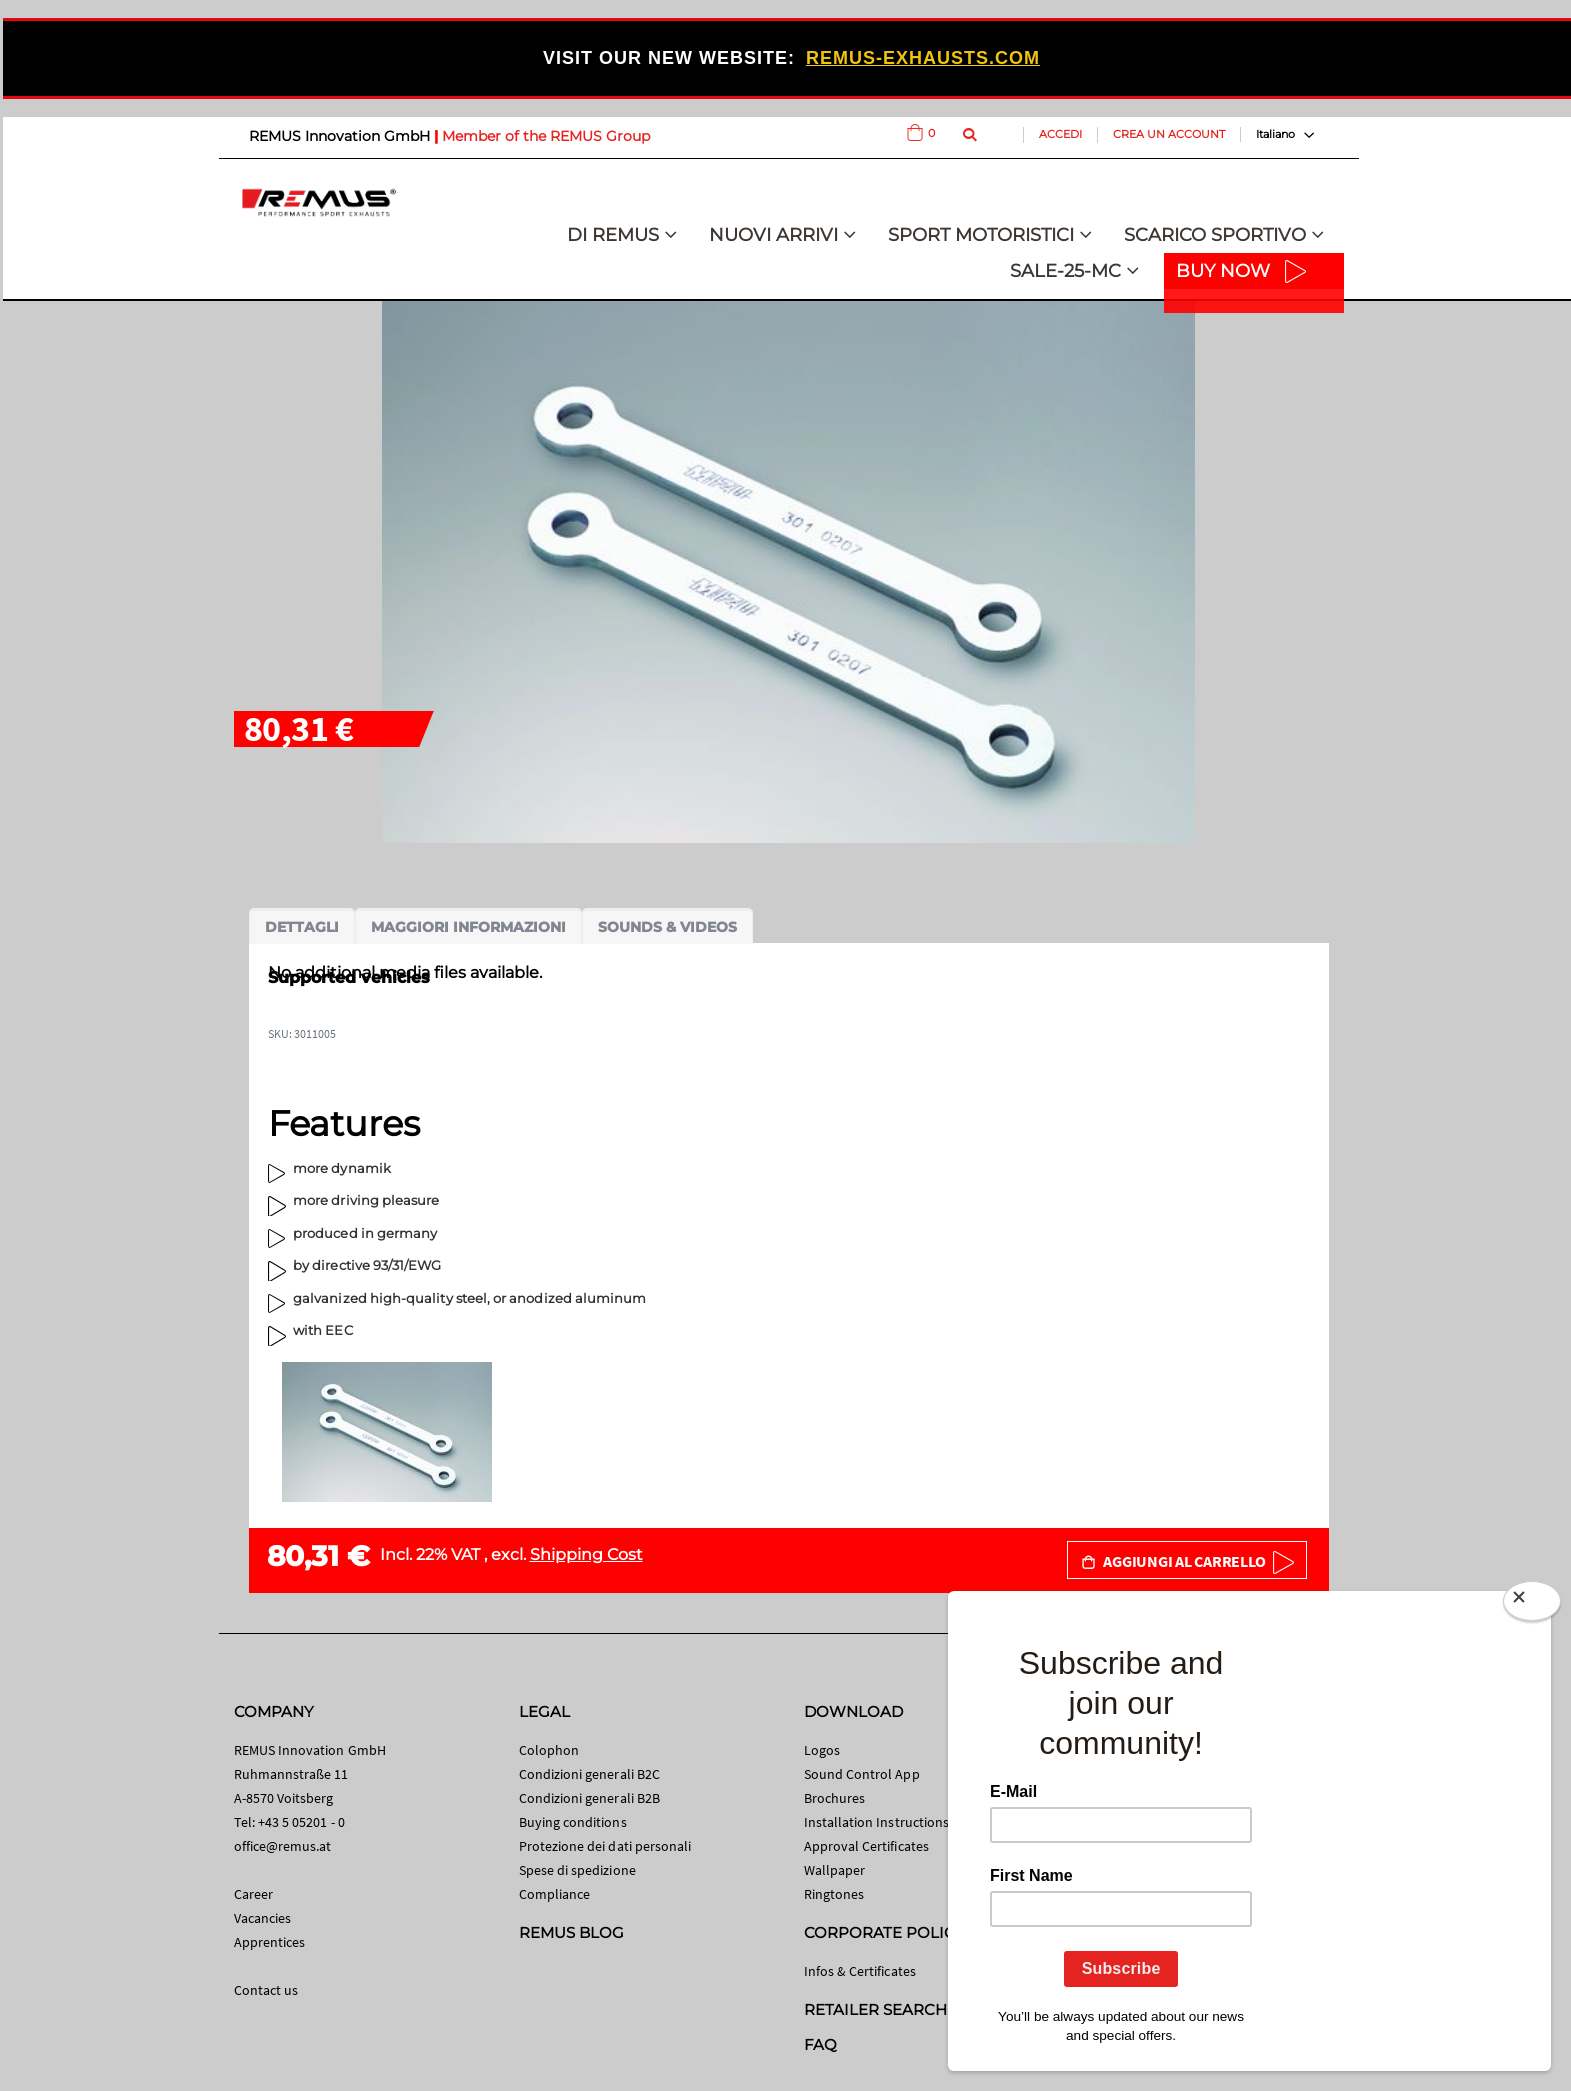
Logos (822, 1750)
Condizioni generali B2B (590, 1798)
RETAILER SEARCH (876, 2009)
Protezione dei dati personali (605, 1846)
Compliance (555, 1894)
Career (253, 1894)
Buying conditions (573, 1822)
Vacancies (263, 1918)
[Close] (1532, 1605)
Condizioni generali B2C (590, 1774)
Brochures (835, 1798)
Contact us (266, 1990)
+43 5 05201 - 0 (301, 1822)
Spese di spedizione (577, 1870)
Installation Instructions (877, 1822)
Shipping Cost (586, 1554)
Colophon (549, 1750)
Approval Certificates (866, 1846)
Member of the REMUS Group (546, 136)
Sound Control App (862, 1774)
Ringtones (834, 1894)
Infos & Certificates (860, 1971)
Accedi (1060, 134)
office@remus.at (283, 1846)
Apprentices (270, 1942)
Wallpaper (835, 1870)
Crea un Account (1169, 134)
